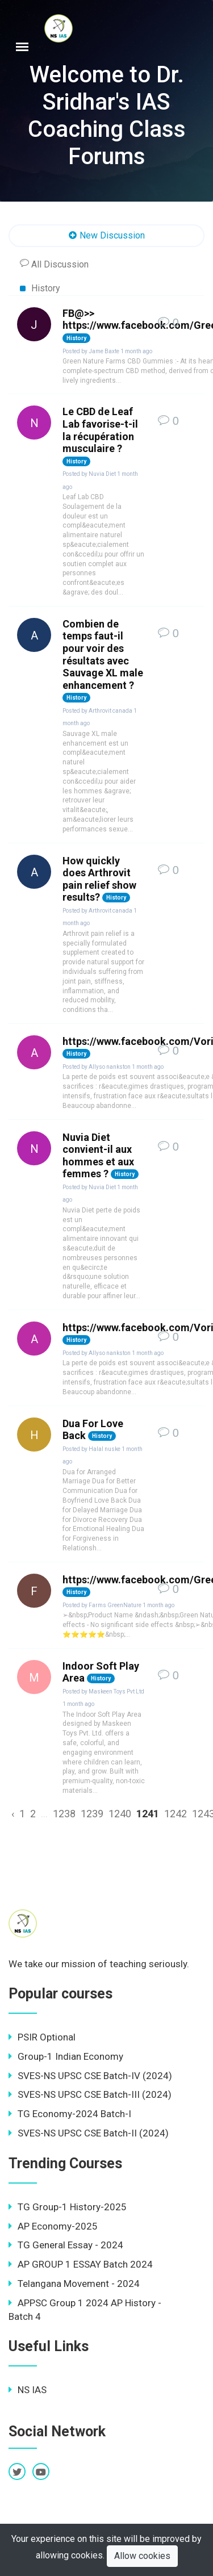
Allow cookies (142, 2555)
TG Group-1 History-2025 (68, 2207)
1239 (92, 1814)
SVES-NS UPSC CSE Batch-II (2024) (89, 2133)
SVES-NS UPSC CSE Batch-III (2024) (90, 2094)
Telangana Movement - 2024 (74, 2283)
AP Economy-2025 (53, 2226)
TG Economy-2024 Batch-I (70, 2113)
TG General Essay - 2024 (66, 2245)
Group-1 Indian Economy (66, 2056)
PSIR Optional (42, 2037)
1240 (119, 1814)
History (40, 288)
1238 (64, 1814)
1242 (175, 1814)
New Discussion (106, 236)
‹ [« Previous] (12, 1814)
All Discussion (54, 264)
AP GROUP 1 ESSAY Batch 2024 (81, 2264)
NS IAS (28, 2389)
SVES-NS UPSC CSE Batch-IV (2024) (90, 2075)
